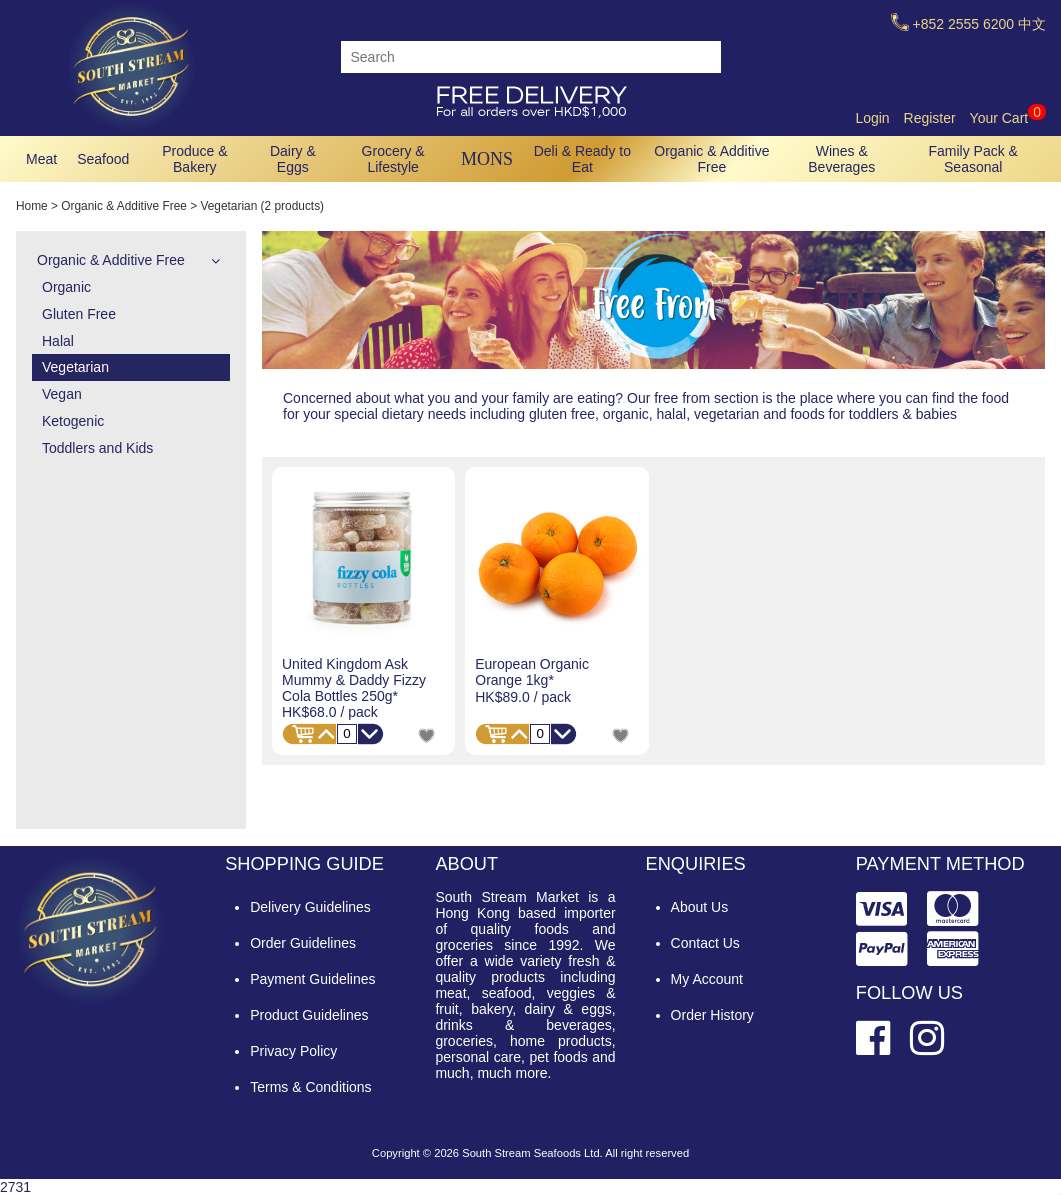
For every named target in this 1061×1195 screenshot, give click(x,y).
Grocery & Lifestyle (393, 159)
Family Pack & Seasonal (973, 159)
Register (930, 118)
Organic (66, 287)
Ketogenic (73, 421)
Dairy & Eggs (293, 159)
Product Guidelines (309, 1015)
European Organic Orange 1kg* (532, 672)
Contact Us (705, 943)
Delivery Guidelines (310, 907)
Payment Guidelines (312, 979)
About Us (700, 907)
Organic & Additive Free (711, 159)
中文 (1032, 24)
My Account (707, 979)
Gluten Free (79, 314)
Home (32, 206)
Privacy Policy (293, 1051)
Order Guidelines (303, 943)
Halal (58, 341)
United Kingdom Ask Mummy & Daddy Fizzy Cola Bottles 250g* (354, 680)
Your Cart (1008, 118)
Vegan (62, 394)
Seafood (103, 159)
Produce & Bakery (194, 159)
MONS (487, 159)
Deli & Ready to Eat (582, 159)
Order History (712, 1015)
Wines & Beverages (841, 159)
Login (872, 118)
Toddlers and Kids (97, 448)
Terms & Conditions (310, 1087)
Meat (41, 159)
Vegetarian (75, 367)
